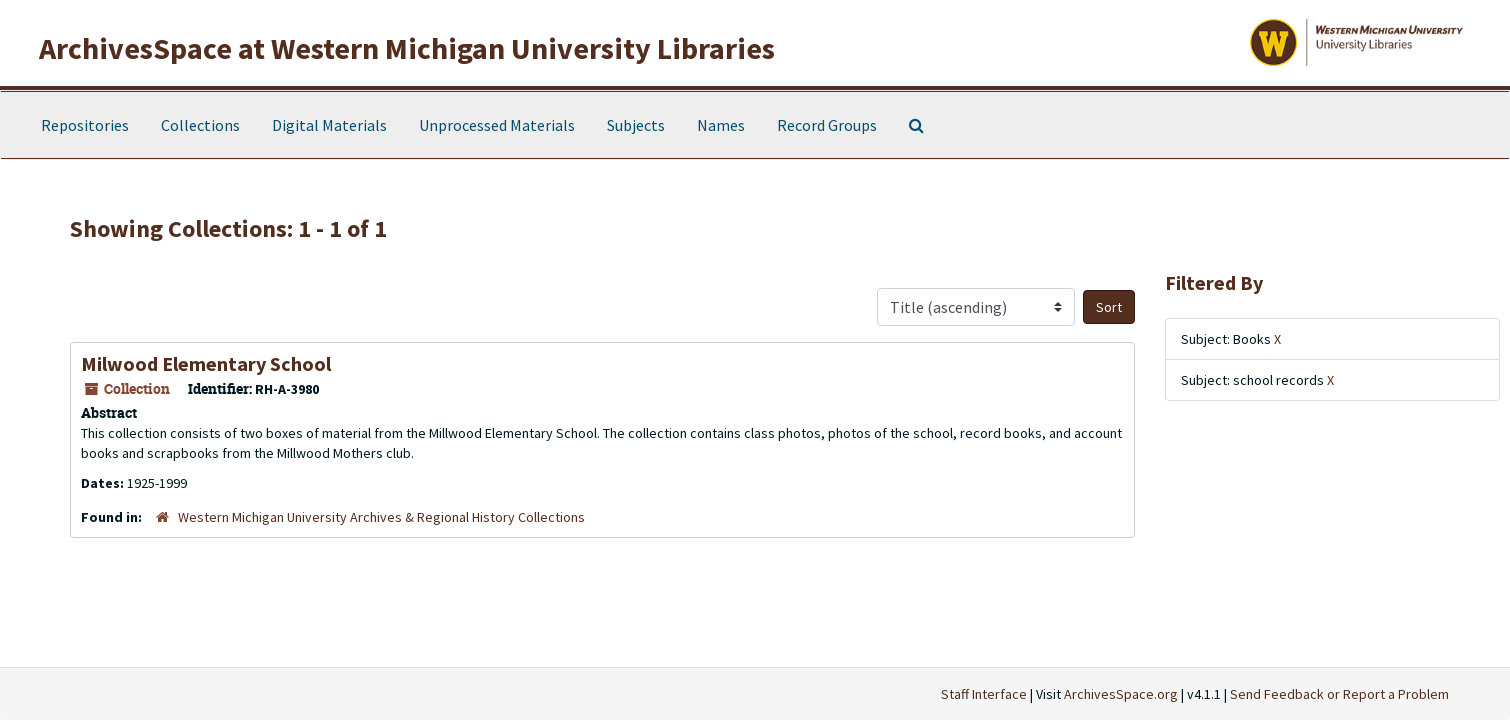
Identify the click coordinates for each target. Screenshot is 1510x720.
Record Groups (827, 125)
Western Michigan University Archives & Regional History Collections (381, 517)
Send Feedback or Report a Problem (1339, 694)
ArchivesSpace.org (1121, 694)
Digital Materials (329, 125)
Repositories (85, 125)
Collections (200, 125)
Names (721, 125)
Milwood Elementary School (206, 363)
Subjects (636, 125)
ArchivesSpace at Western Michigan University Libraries (407, 48)
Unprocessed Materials (497, 125)
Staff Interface (984, 694)
